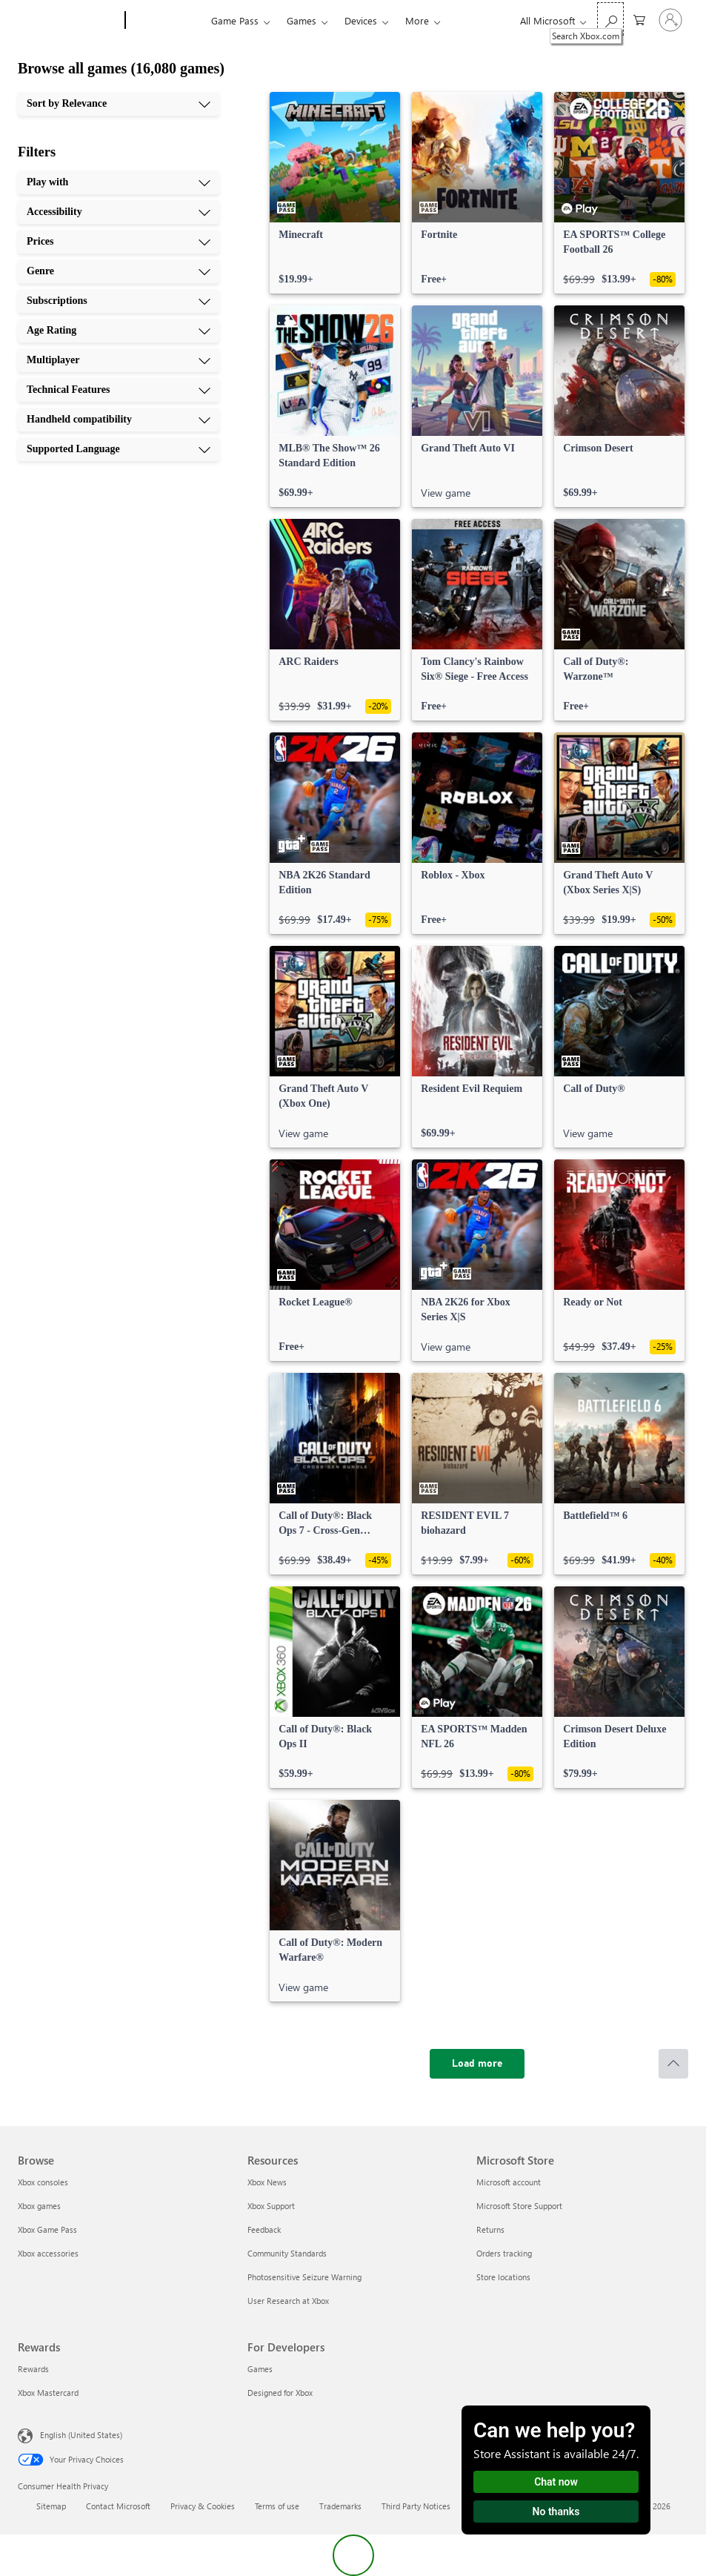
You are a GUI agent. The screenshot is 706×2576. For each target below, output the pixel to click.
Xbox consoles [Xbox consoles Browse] (43, 2182)
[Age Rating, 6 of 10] (118, 330)
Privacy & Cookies (202, 2506)
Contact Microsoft (118, 2506)
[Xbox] (166, 21)
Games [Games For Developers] (260, 2369)
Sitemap (51, 2506)
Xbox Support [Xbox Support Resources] (271, 2206)
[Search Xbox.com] (610, 19)
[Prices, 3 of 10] (118, 242)
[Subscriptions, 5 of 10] (118, 301)
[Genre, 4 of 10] (118, 271)
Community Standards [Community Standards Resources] (287, 2253)
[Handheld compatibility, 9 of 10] (118, 419)
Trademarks (340, 2506)
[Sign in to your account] (670, 20)
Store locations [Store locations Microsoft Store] (503, 2277)
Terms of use (277, 2506)
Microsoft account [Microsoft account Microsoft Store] (508, 2182)
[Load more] (477, 2064)
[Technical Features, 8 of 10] (118, 390)
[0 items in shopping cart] (639, 18)
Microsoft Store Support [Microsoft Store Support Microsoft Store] (519, 2206)
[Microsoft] (68, 21)
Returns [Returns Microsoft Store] (490, 2229)
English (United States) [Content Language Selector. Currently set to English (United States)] (81, 2435)
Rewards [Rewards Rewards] (33, 2369)
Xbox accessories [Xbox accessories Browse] (48, 2253)
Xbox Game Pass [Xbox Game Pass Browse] (47, 2229)
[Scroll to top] (673, 2064)
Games (301, 20)
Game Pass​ (235, 20)
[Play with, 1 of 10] (118, 182)
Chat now (556, 2482)
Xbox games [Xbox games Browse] (39, 2206)
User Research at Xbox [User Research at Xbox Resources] (288, 2300)
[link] (335, 193)
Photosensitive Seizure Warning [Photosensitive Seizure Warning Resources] (304, 2277)
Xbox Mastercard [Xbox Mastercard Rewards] (48, 2392)
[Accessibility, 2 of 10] (118, 212)
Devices (360, 20)
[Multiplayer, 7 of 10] (118, 360)
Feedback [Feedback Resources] (264, 2229)
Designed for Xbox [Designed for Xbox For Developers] (280, 2392)
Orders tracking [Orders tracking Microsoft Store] (504, 2253)
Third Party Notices (416, 2506)
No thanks (556, 2511)
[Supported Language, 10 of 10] (118, 449)
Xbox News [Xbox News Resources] (267, 2182)
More (417, 20)
